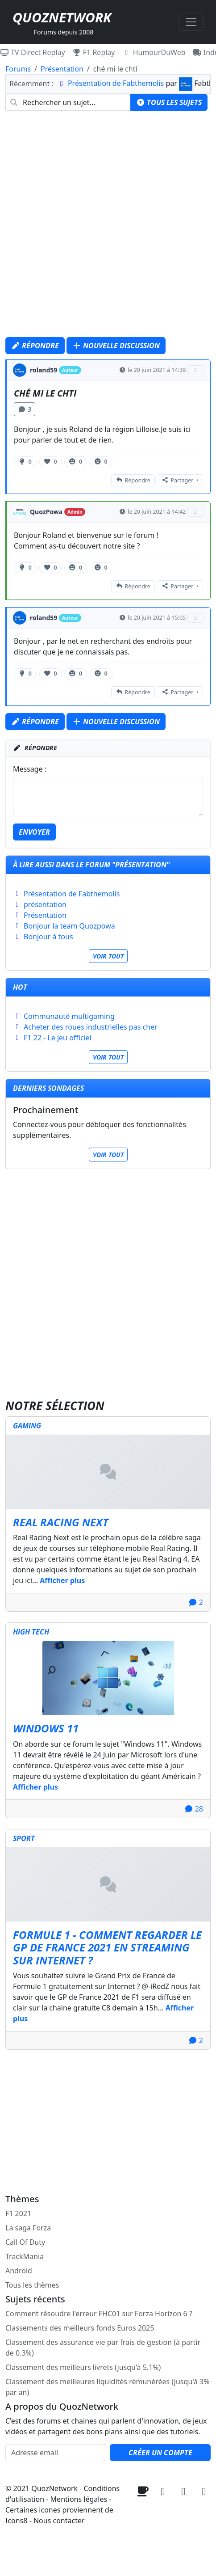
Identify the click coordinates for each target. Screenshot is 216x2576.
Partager (177, 480)
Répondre (35, 346)
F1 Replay (93, 52)
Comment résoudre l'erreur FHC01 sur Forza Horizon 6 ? (98, 2313)
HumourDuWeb (154, 52)
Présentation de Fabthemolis (116, 83)
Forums (18, 69)
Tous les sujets (169, 102)
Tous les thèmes (32, 2285)
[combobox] (68, 102)
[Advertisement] (108, 226)
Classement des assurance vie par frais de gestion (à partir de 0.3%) (102, 2347)
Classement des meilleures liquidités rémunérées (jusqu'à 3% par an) (107, 2387)
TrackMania (24, 2256)
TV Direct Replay (32, 52)
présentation (45, 904)
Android (18, 2271)
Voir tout (108, 956)
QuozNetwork (61, 17)
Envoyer (34, 832)
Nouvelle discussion (116, 346)
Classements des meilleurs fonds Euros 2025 (79, 2328)
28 (193, 1809)
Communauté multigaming (69, 1016)
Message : (29, 769)
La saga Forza (28, 2228)
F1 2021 (18, 2213)
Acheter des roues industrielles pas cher (91, 1027)
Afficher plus (62, 1580)
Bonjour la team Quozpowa (69, 926)
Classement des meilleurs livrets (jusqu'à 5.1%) (83, 2367)
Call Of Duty (25, 2242)
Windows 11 (46, 1728)
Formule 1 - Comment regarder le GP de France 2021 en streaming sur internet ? (107, 1948)
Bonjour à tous (48, 937)
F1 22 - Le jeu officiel (57, 1038)
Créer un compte (160, 2453)
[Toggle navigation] (191, 22)
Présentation (62, 69)
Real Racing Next (60, 1522)
